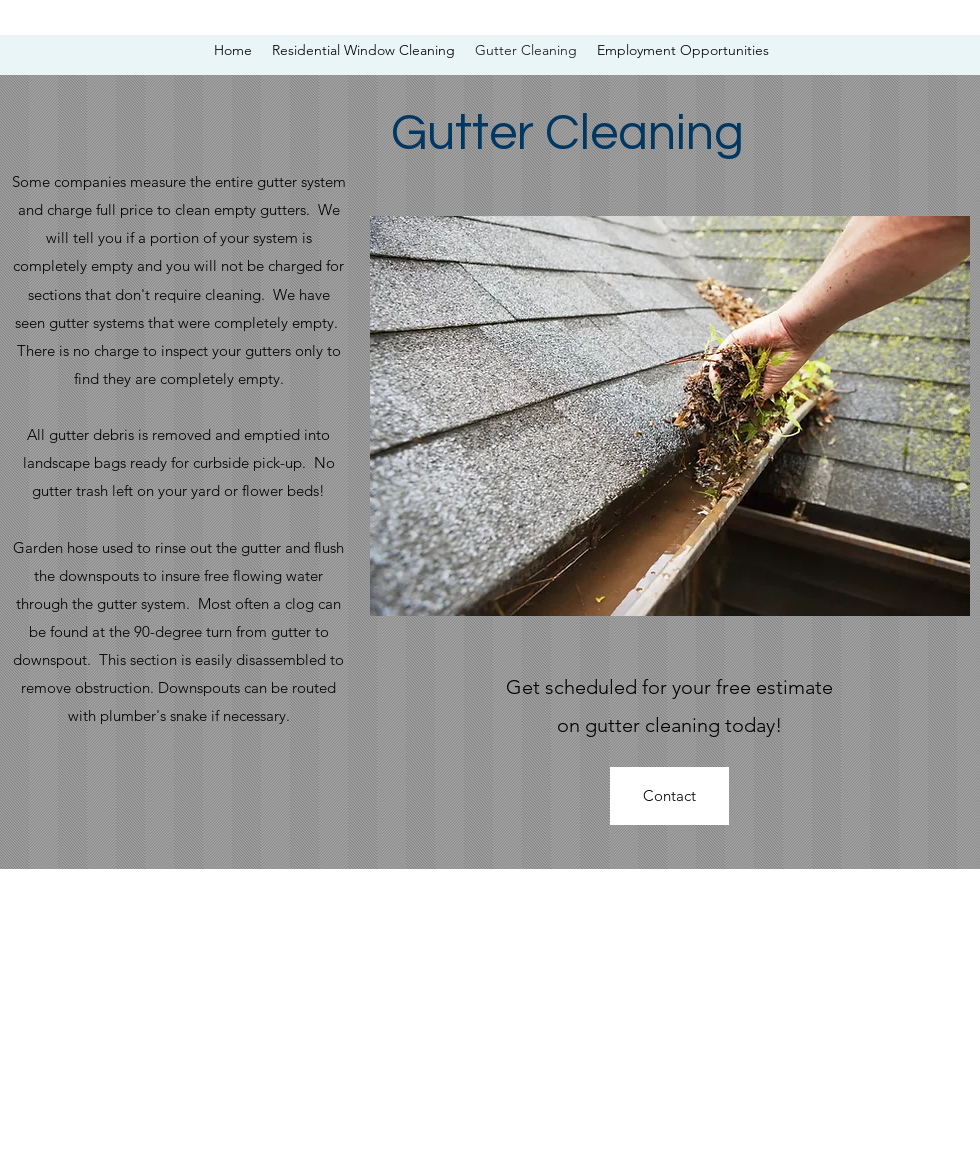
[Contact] (669, 796)
